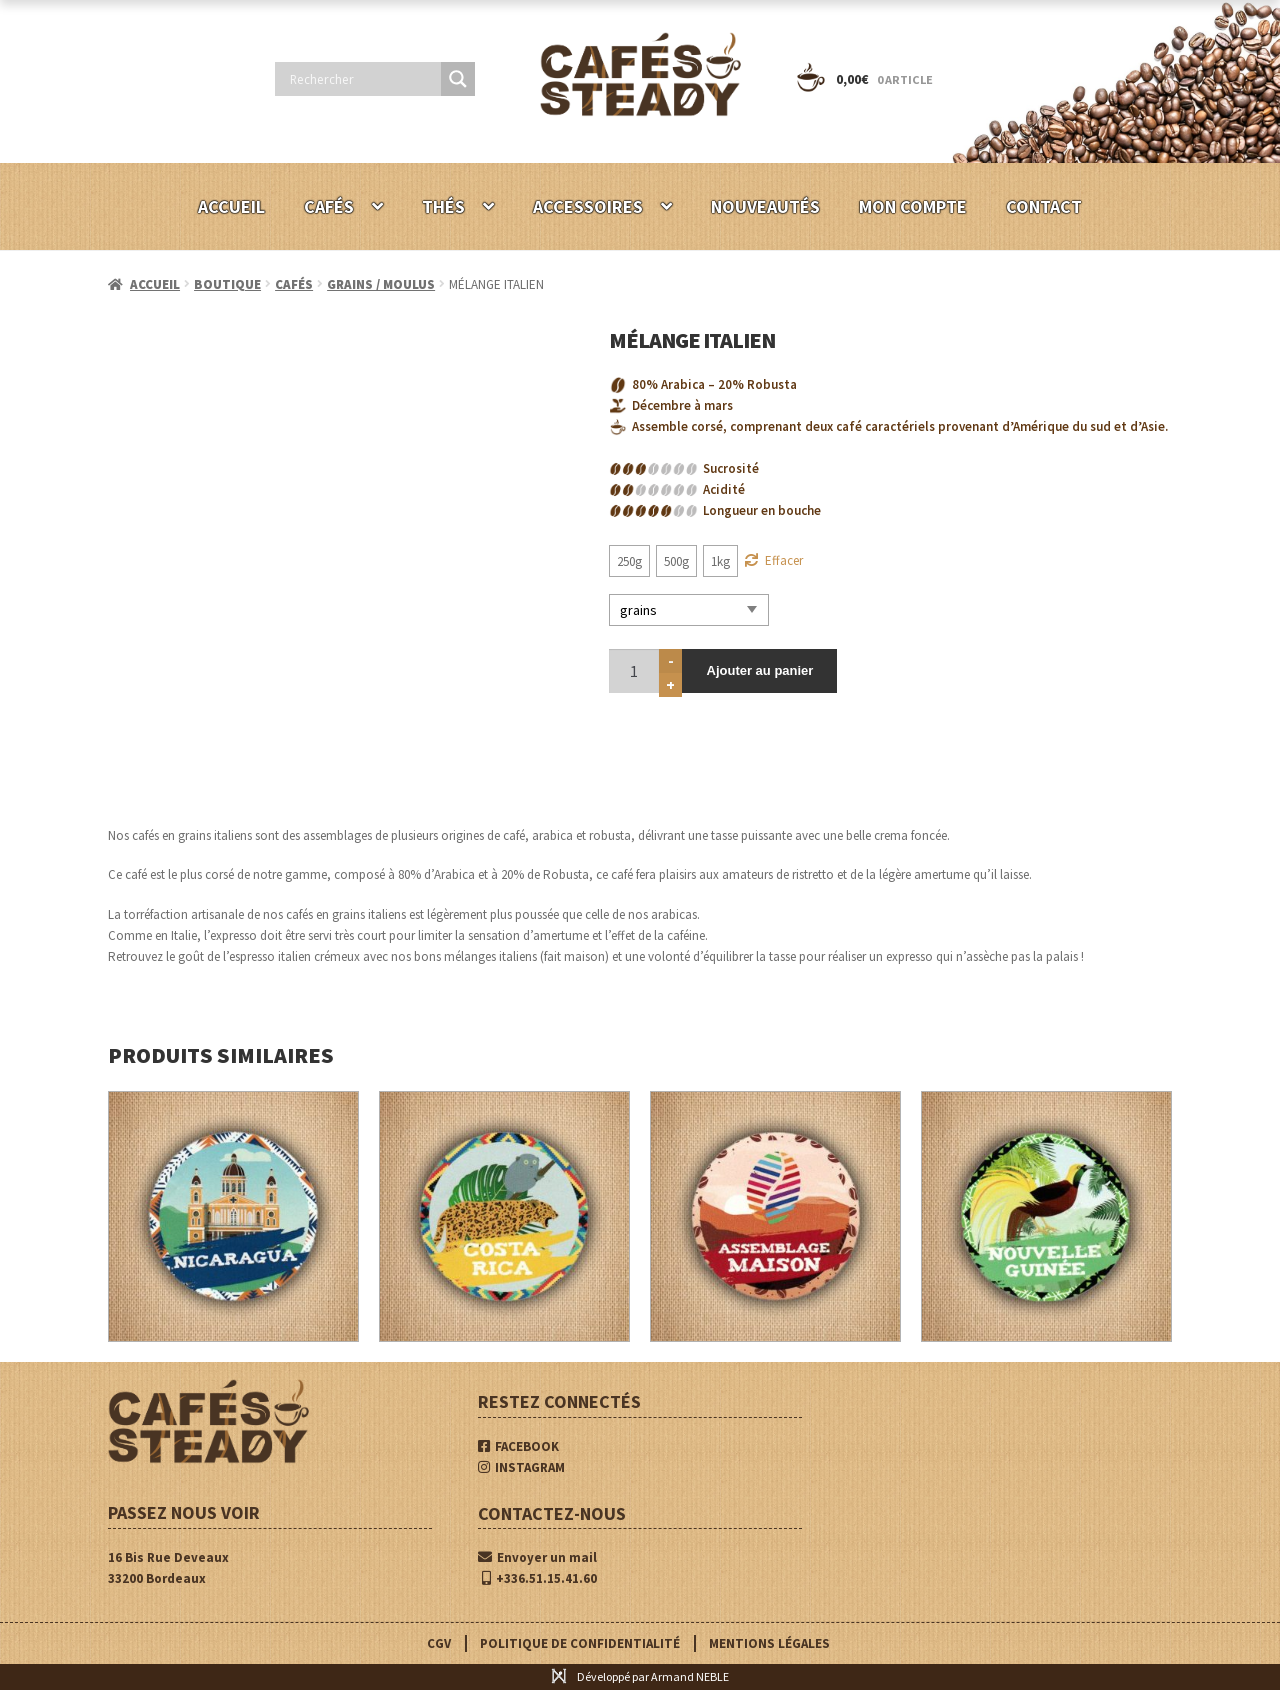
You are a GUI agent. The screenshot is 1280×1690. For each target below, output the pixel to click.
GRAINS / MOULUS (381, 284)
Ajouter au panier (756, 668)
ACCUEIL (231, 206)
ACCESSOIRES (588, 206)
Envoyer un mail (537, 1557)
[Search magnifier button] (458, 79)
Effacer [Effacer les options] (784, 560)
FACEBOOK (518, 1446)
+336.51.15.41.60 (539, 1578)
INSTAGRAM (521, 1467)
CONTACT (1044, 206)
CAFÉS (329, 206)
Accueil (155, 284)
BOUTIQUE (227, 284)
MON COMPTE (913, 206)
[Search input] (363, 79)
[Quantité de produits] (634, 669)
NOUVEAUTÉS (765, 206)
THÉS (443, 206)
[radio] (629, 561)
